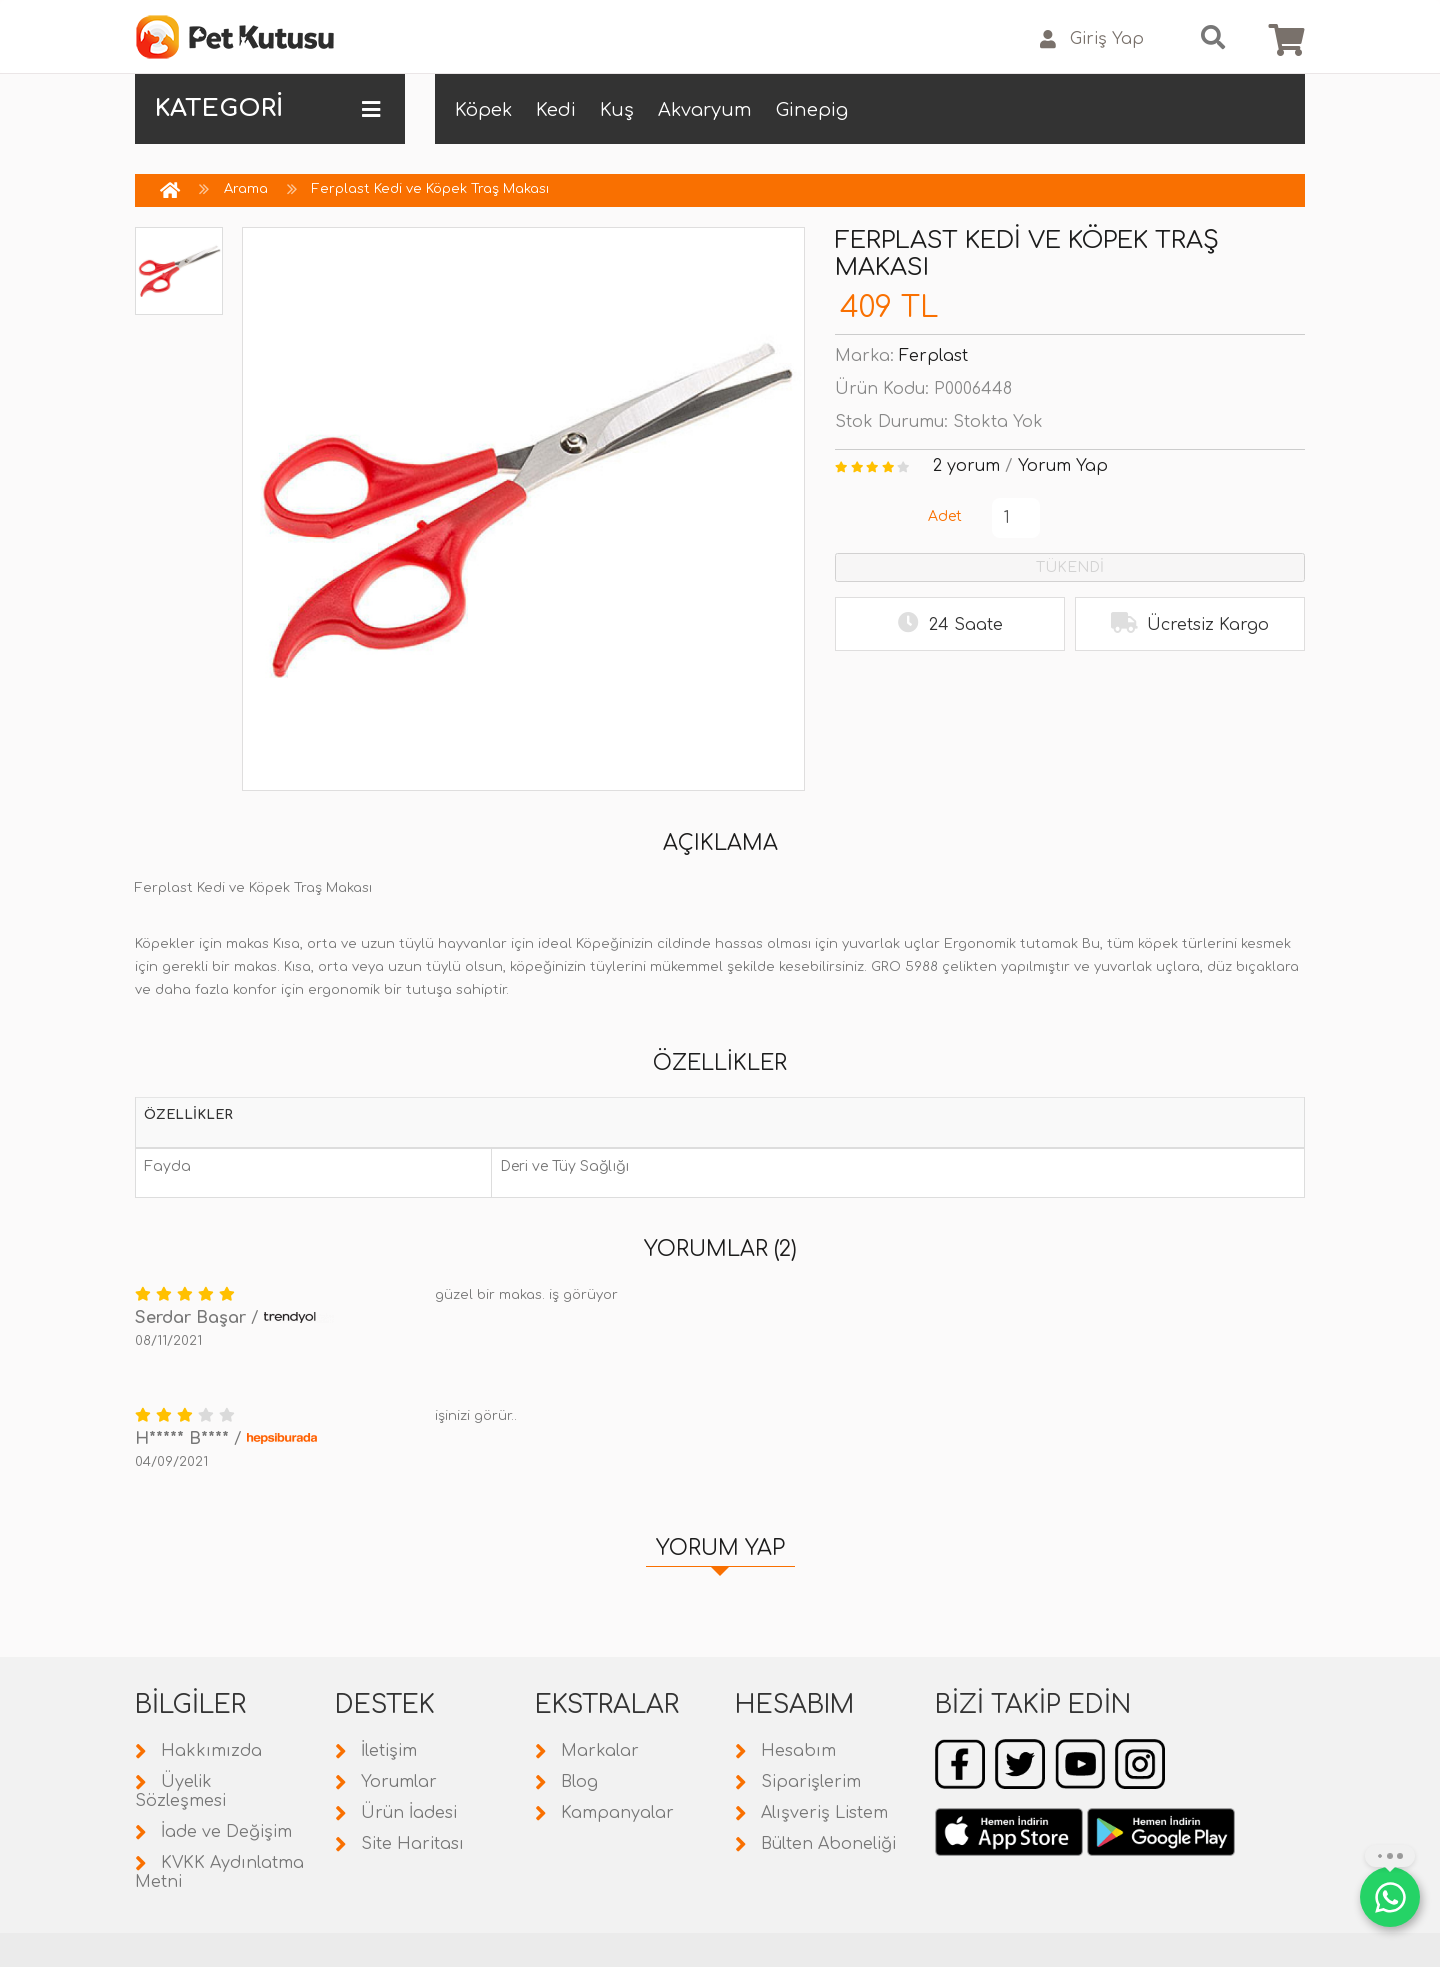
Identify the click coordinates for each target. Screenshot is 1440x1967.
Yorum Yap (1063, 466)
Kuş (617, 110)
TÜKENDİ (1070, 567)
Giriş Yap (1092, 39)
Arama (246, 189)
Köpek (483, 110)
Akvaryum (705, 110)
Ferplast (933, 356)
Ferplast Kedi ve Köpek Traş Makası (430, 189)
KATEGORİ (267, 109)
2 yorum (966, 466)
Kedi (556, 110)
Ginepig (812, 110)
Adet (945, 516)
